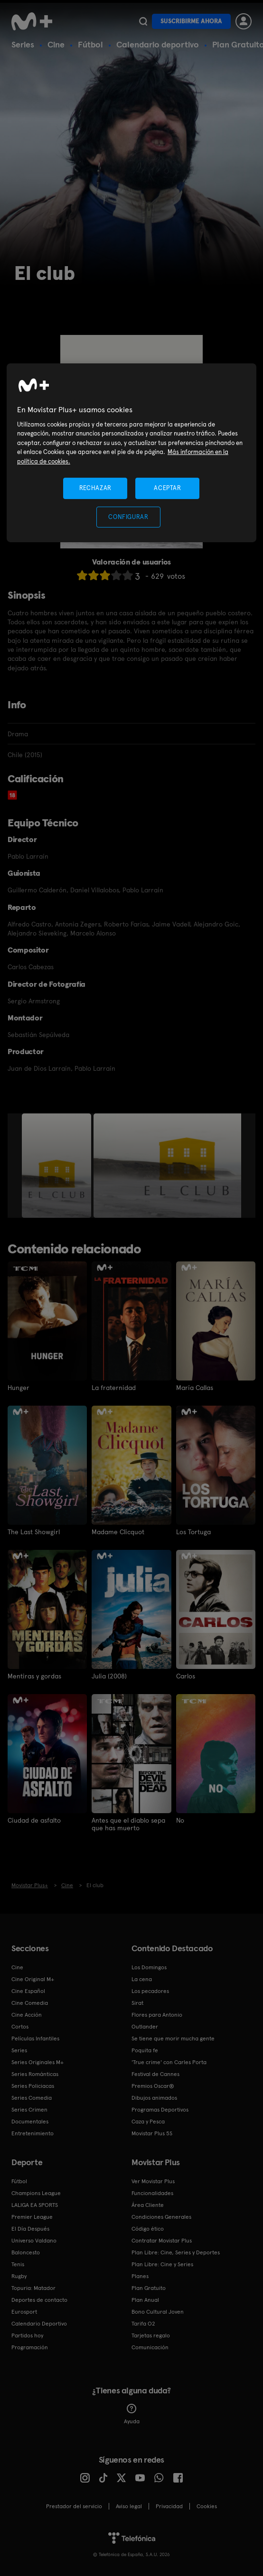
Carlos (185, 1676)
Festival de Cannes (155, 2073)
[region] (131, 452)
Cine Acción (26, 2014)
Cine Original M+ (32, 1978)
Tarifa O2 (143, 2323)
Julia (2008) (109, 1676)
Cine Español (28, 1990)
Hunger (18, 1387)
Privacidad (169, 2505)
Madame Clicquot (118, 1532)
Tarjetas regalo (151, 2335)
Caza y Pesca (148, 2121)
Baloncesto (25, 2252)
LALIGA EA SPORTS (34, 2204)
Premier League (32, 2216)
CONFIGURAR (128, 516)
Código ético (148, 2228)
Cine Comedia (29, 2002)
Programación (29, 2347)
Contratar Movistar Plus (162, 2240)
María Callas (194, 1387)
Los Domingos (149, 1967)
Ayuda (132, 2413)
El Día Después (30, 2228)
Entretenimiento (32, 2133)
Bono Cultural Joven (158, 2311)
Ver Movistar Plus (153, 2181)
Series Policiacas (32, 2085)
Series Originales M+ (37, 2061)
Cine (56, 44)
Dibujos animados (154, 2097)
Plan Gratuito (149, 2287)
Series (22, 44)
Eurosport (24, 2311)
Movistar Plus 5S (152, 2133)
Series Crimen (29, 2109)
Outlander (145, 2026)
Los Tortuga (193, 1532)
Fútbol (90, 44)
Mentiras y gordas (34, 1676)
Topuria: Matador (33, 2287)
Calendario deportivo (157, 44)
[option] (58, 1165)
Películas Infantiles (35, 2038)
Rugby (19, 2275)
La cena (142, 1978)
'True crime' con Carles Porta (169, 2061)
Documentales (29, 2121)
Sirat (137, 2002)
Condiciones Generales (161, 2216)
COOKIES (207, 2505)
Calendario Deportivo (39, 2323)
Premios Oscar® (153, 2085)
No (180, 1820)
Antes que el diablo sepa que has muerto (128, 1824)
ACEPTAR (167, 487)
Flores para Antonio (157, 2014)
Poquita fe (145, 2050)
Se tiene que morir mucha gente (173, 2038)
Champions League (36, 2192)
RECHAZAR (95, 487)
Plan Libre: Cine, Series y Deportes (176, 2252)
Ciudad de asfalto (34, 1820)
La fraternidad (114, 1387)
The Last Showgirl (34, 1532)
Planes (140, 2275)
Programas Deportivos (160, 2109)
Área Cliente (148, 2204)
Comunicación (150, 2347)
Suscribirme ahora (191, 21)
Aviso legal (129, 2505)
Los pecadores (150, 1990)
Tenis (17, 2264)
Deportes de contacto (39, 2299)
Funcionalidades (152, 2192)
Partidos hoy (27, 2335)
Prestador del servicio (74, 2505)
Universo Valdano (33, 2240)
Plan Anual (145, 2299)
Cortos (19, 2026)
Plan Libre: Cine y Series (162, 2264)
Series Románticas (34, 2073)
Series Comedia (31, 2097)
